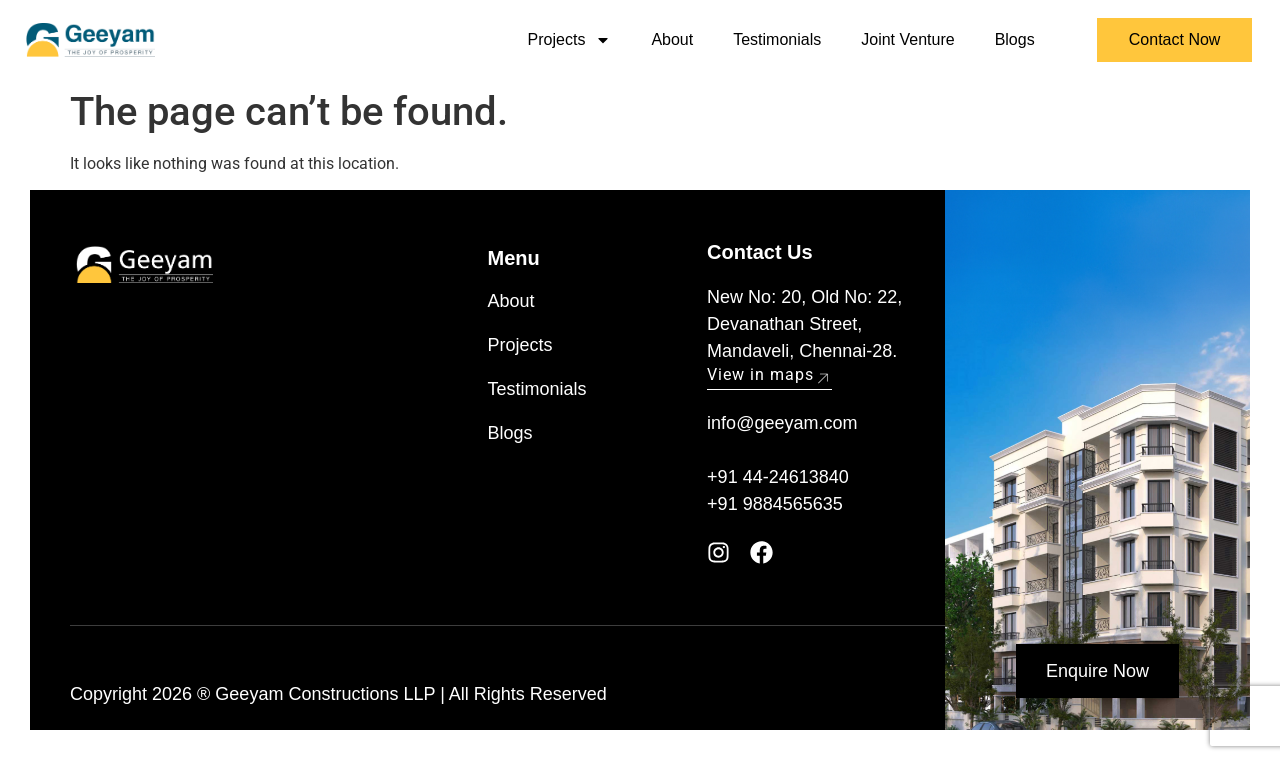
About (672, 39)
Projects (570, 40)
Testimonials (777, 39)
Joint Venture (907, 39)
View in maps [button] (769, 374)
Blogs (1015, 39)
